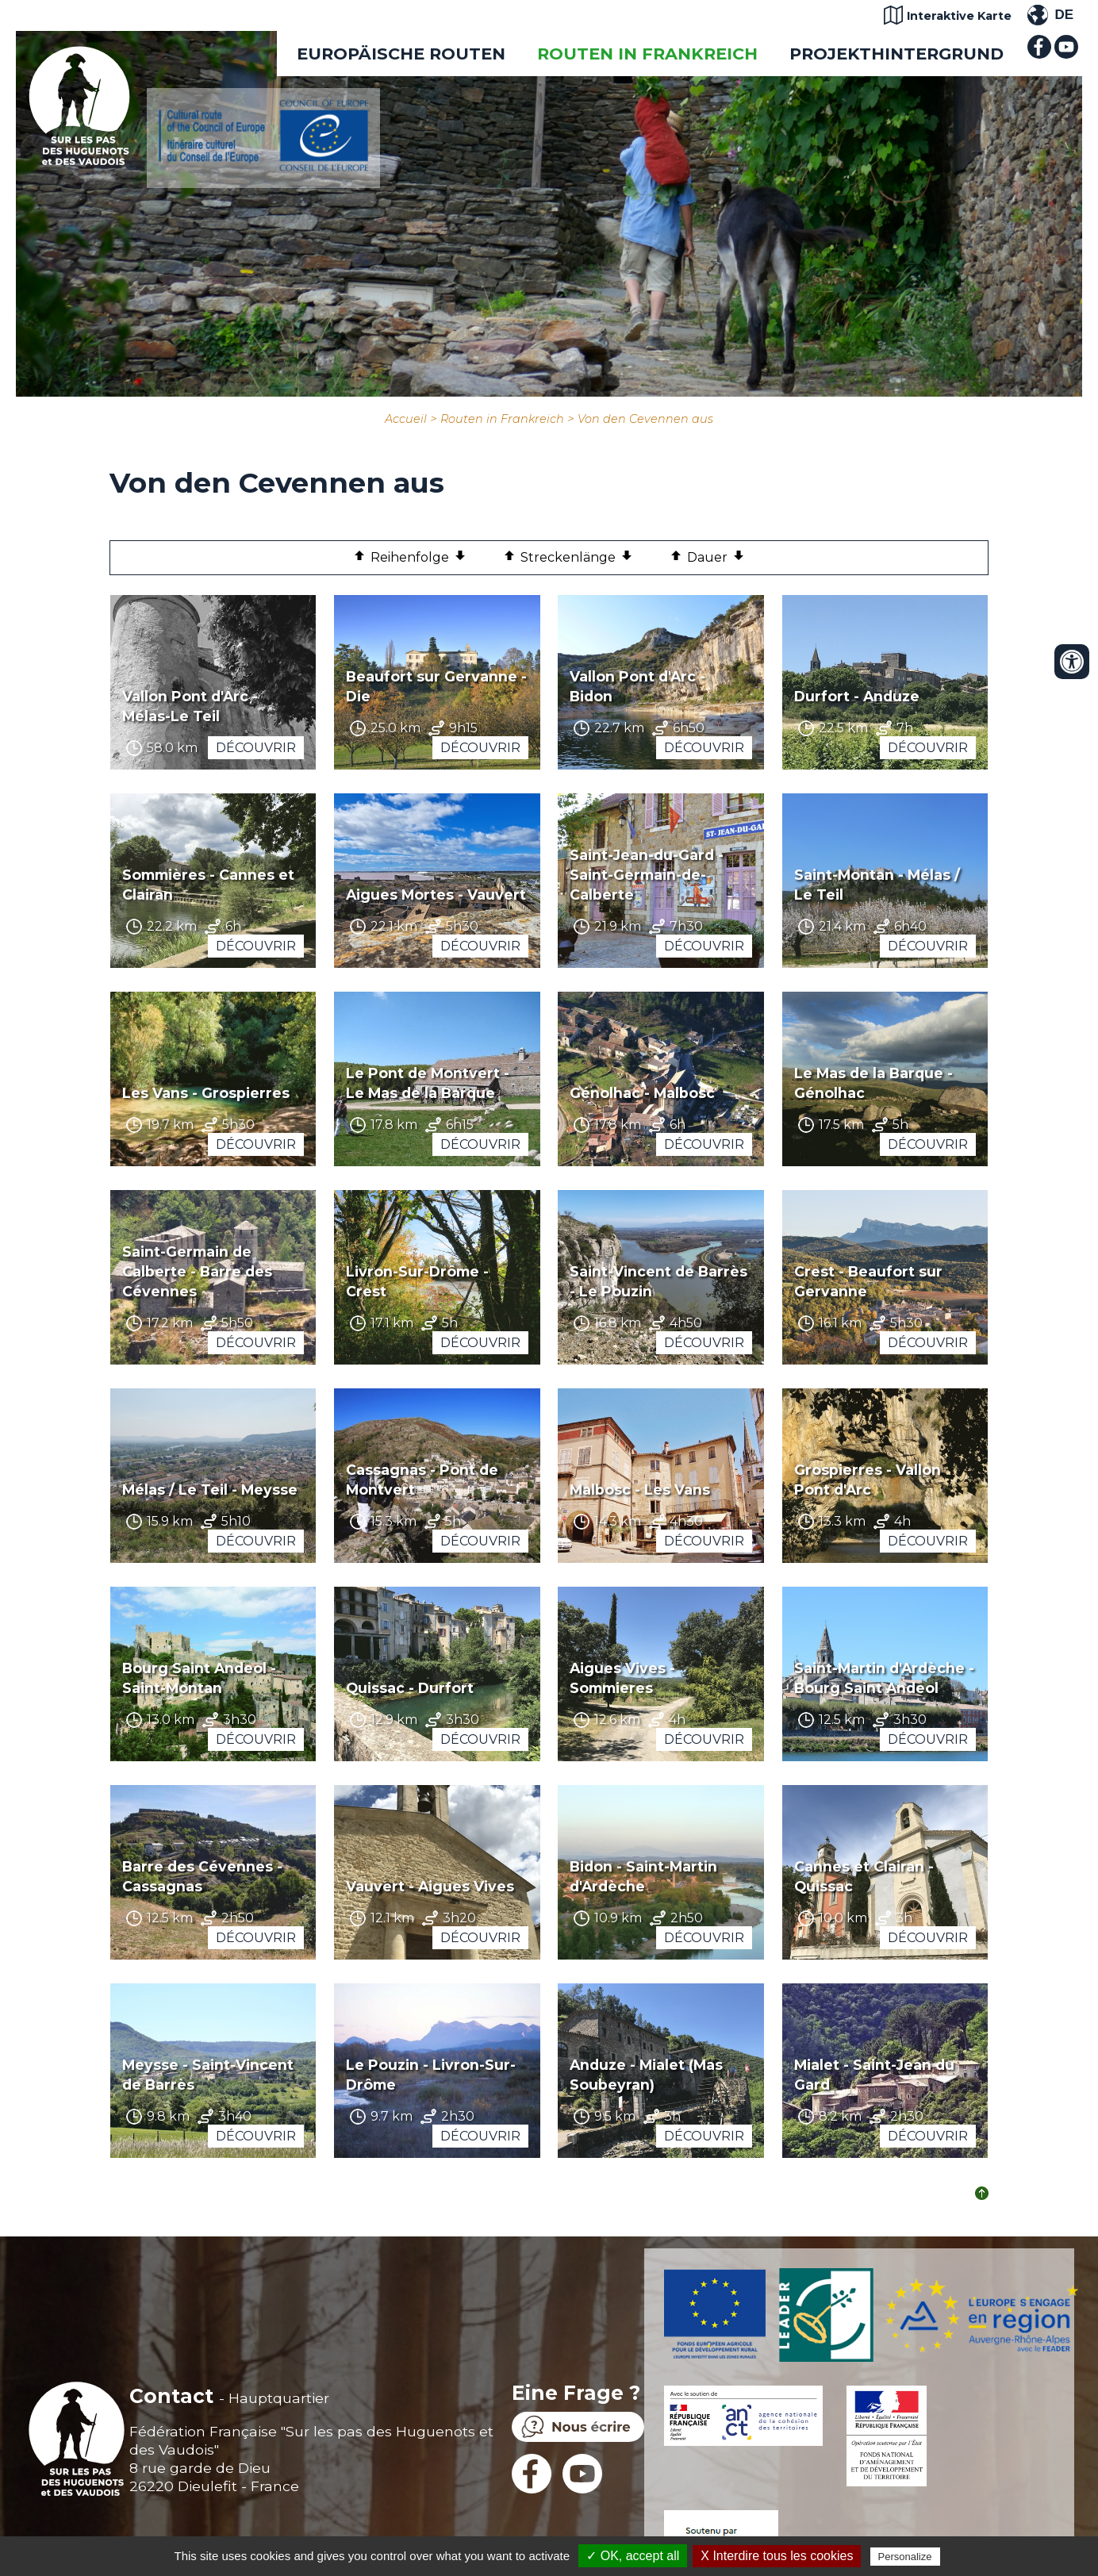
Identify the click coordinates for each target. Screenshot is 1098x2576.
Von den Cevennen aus (645, 419)
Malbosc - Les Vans (640, 1489)
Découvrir (256, 747)
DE (1063, 14)
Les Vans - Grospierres (206, 1093)
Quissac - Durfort (410, 1688)
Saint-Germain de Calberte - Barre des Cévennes (197, 1271)
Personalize (905, 2557)
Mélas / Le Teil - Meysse (210, 1489)
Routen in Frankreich (647, 53)
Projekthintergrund (896, 53)
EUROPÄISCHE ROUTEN (401, 53)
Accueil (406, 419)
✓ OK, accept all (632, 2556)
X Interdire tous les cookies (777, 2556)
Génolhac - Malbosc (642, 1093)
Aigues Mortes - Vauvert (436, 894)
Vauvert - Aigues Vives (430, 1886)
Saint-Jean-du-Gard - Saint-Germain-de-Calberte (647, 875)
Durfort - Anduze (856, 696)
